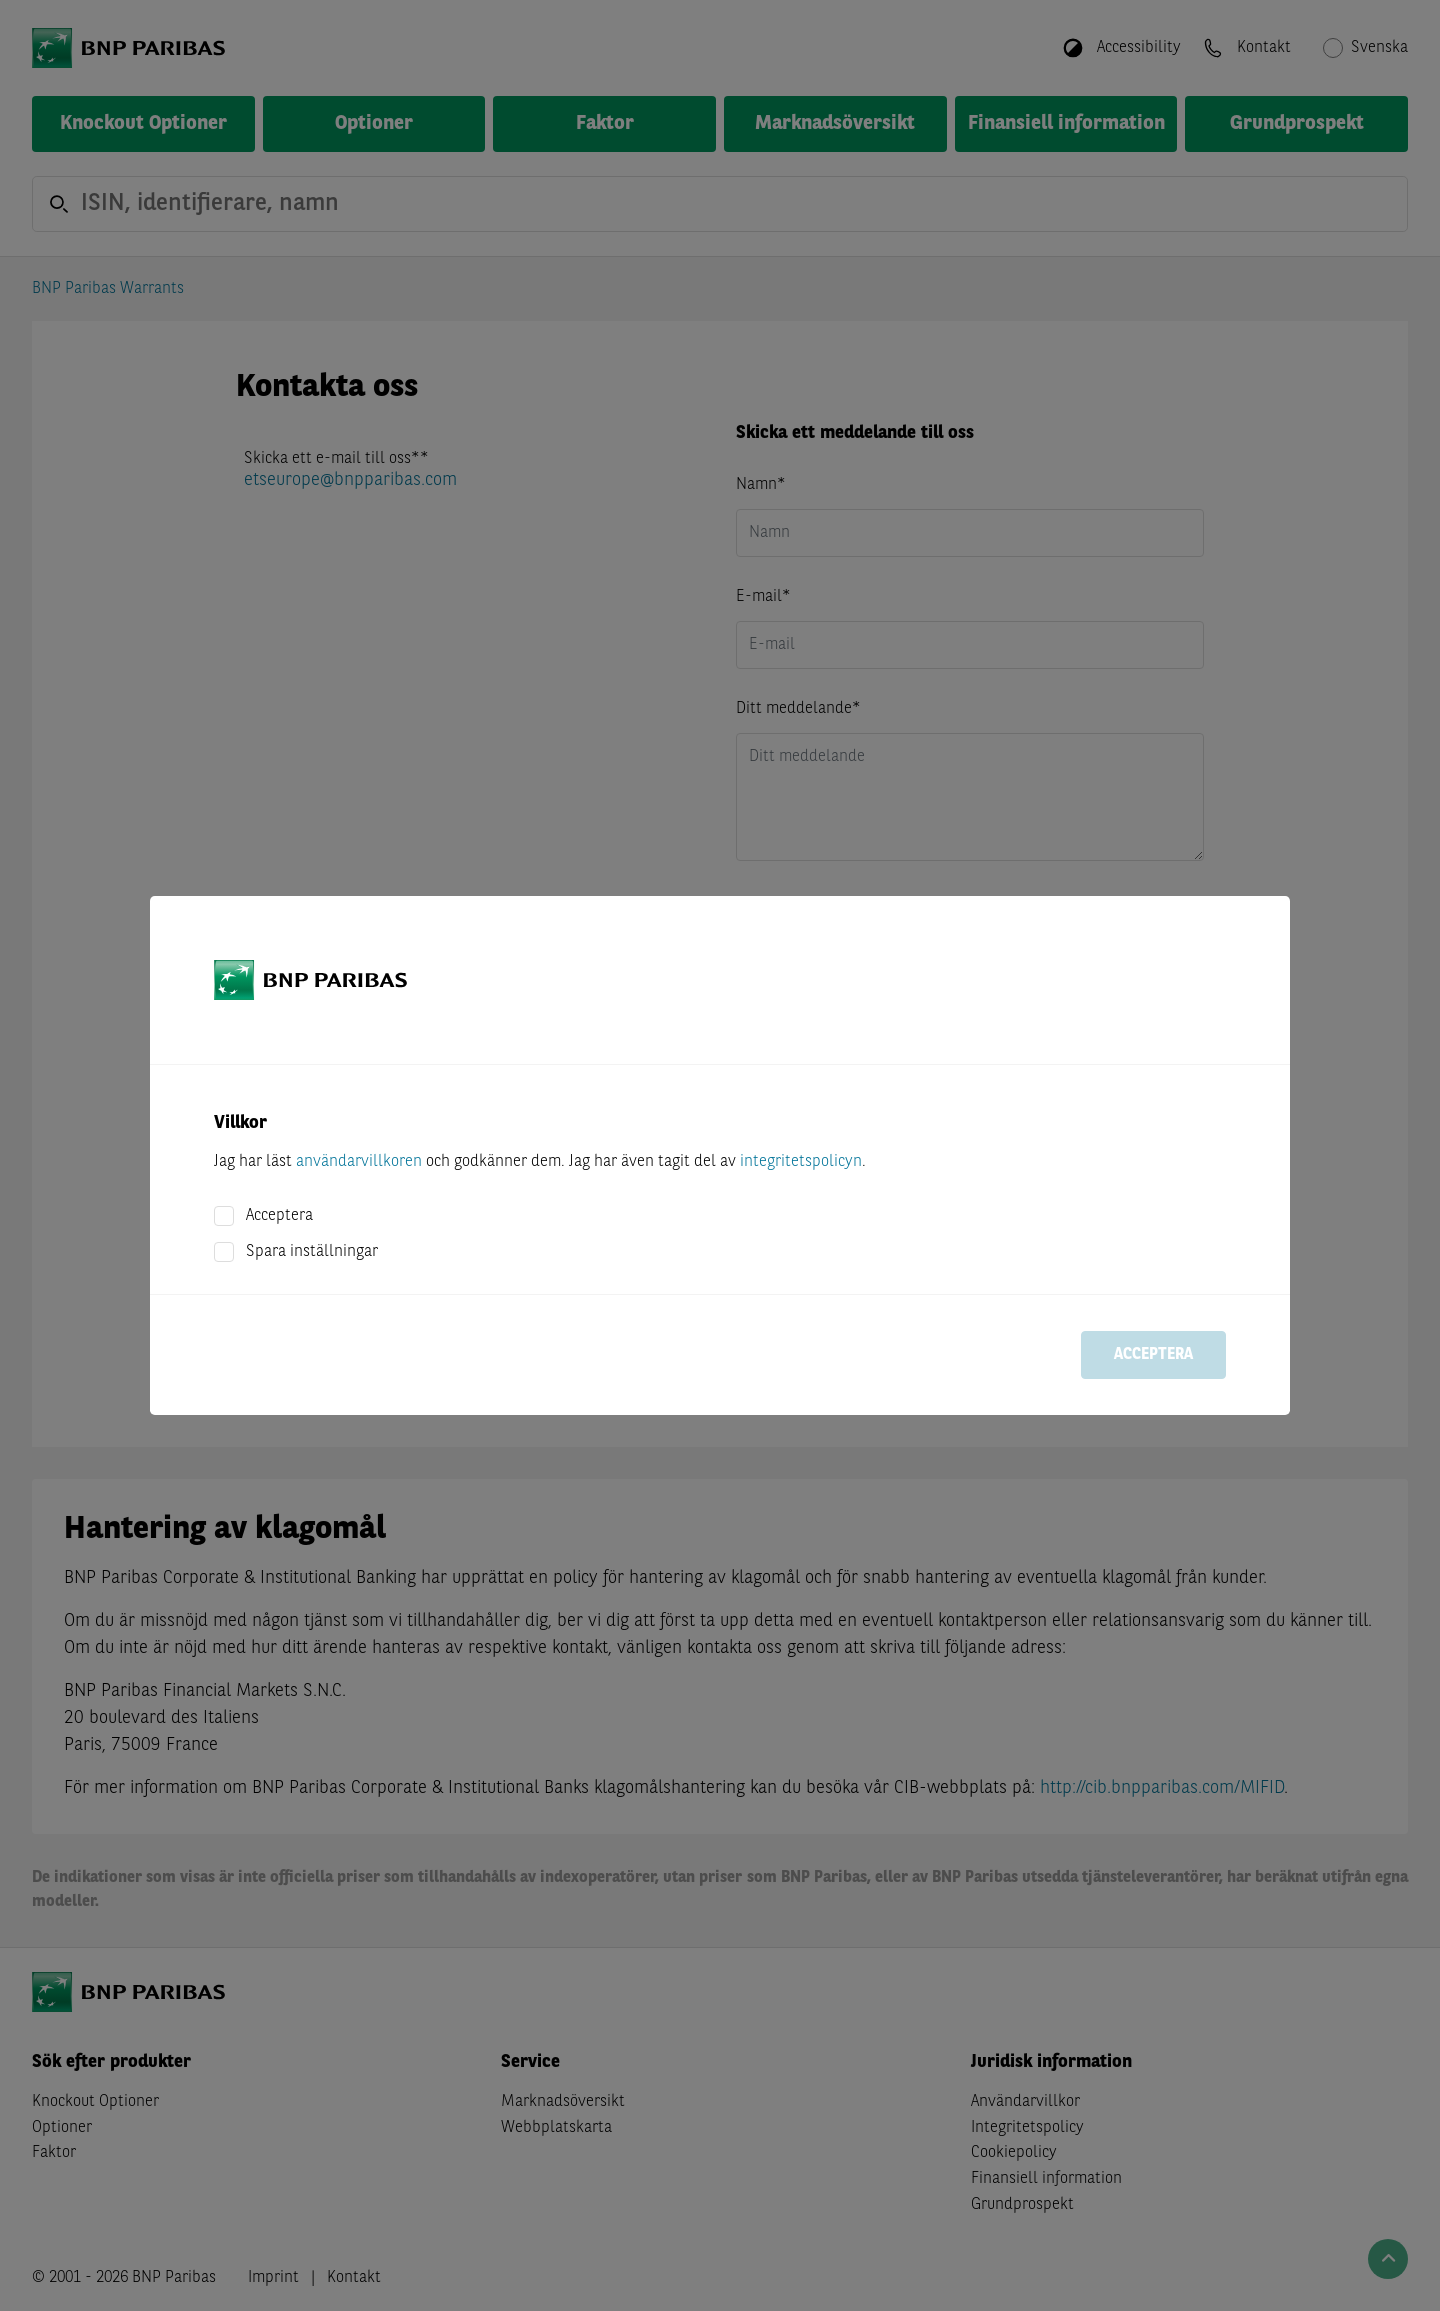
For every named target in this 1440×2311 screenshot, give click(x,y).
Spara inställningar (312, 1252)
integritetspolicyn (801, 1162)
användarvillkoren (359, 1162)
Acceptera (279, 1216)
